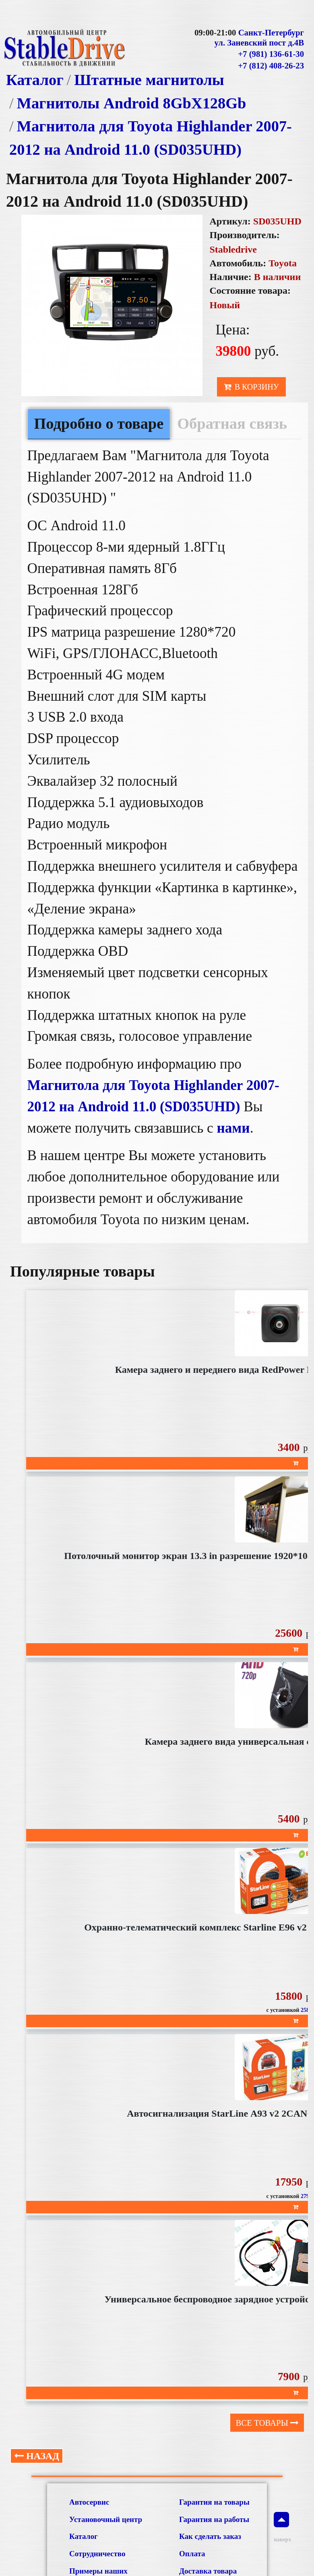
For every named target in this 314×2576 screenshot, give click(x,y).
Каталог (35, 79)
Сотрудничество (97, 2553)
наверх (281, 2527)
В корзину (251, 386)
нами (233, 1128)
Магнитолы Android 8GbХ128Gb (131, 103)
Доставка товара (208, 2571)
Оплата (192, 2553)
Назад (36, 2456)
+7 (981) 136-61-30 (271, 54)
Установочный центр (105, 2519)
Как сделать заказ (210, 2536)
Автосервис (89, 2502)
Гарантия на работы (214, 2519)
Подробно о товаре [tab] (99, 423)
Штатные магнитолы (149, 79)
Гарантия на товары (214, 2502)
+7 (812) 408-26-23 (271, 65)
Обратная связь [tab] (232, 423)
